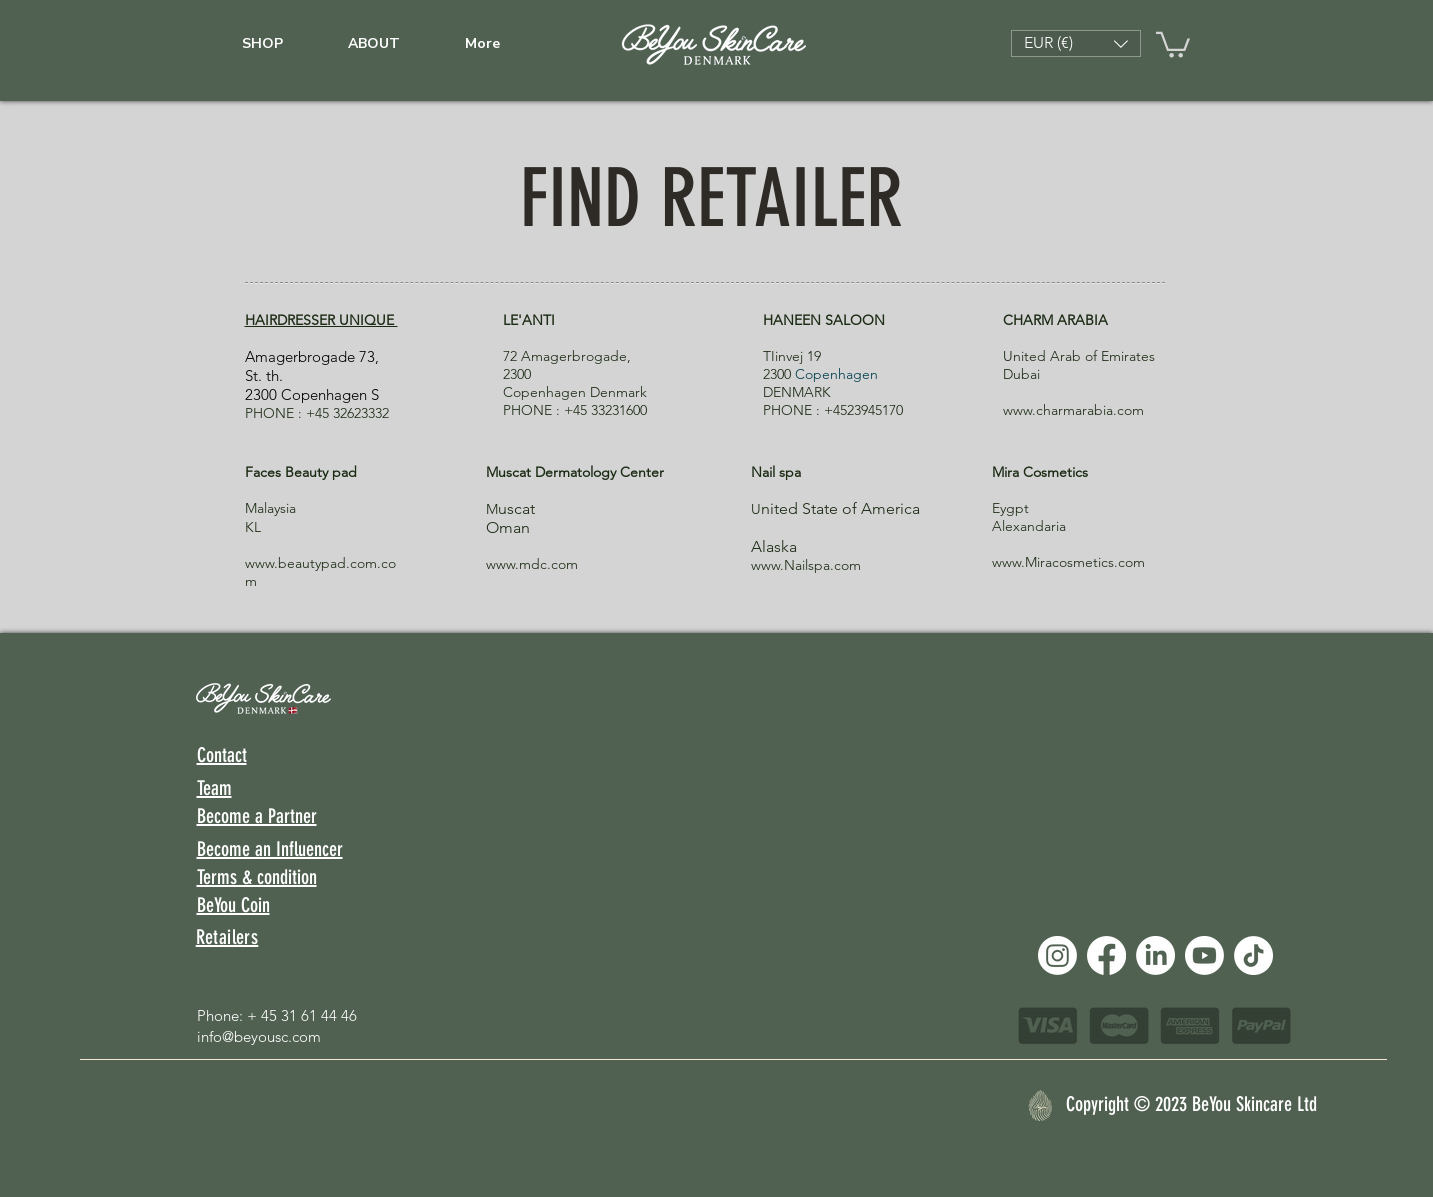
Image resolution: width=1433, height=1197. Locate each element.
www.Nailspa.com (806, 565)
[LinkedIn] (1155, 955)
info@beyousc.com (259, 1036)
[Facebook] (1106, 955)
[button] (1076, 43)
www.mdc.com (532, 564)
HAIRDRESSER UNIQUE (321, 320)
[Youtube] (1204, 955)
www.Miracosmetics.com (1068, 562)
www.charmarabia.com (1073, 410)
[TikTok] (1253, 955)
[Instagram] (1057, 955)
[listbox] (1076, 43)
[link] (1173, 43)
